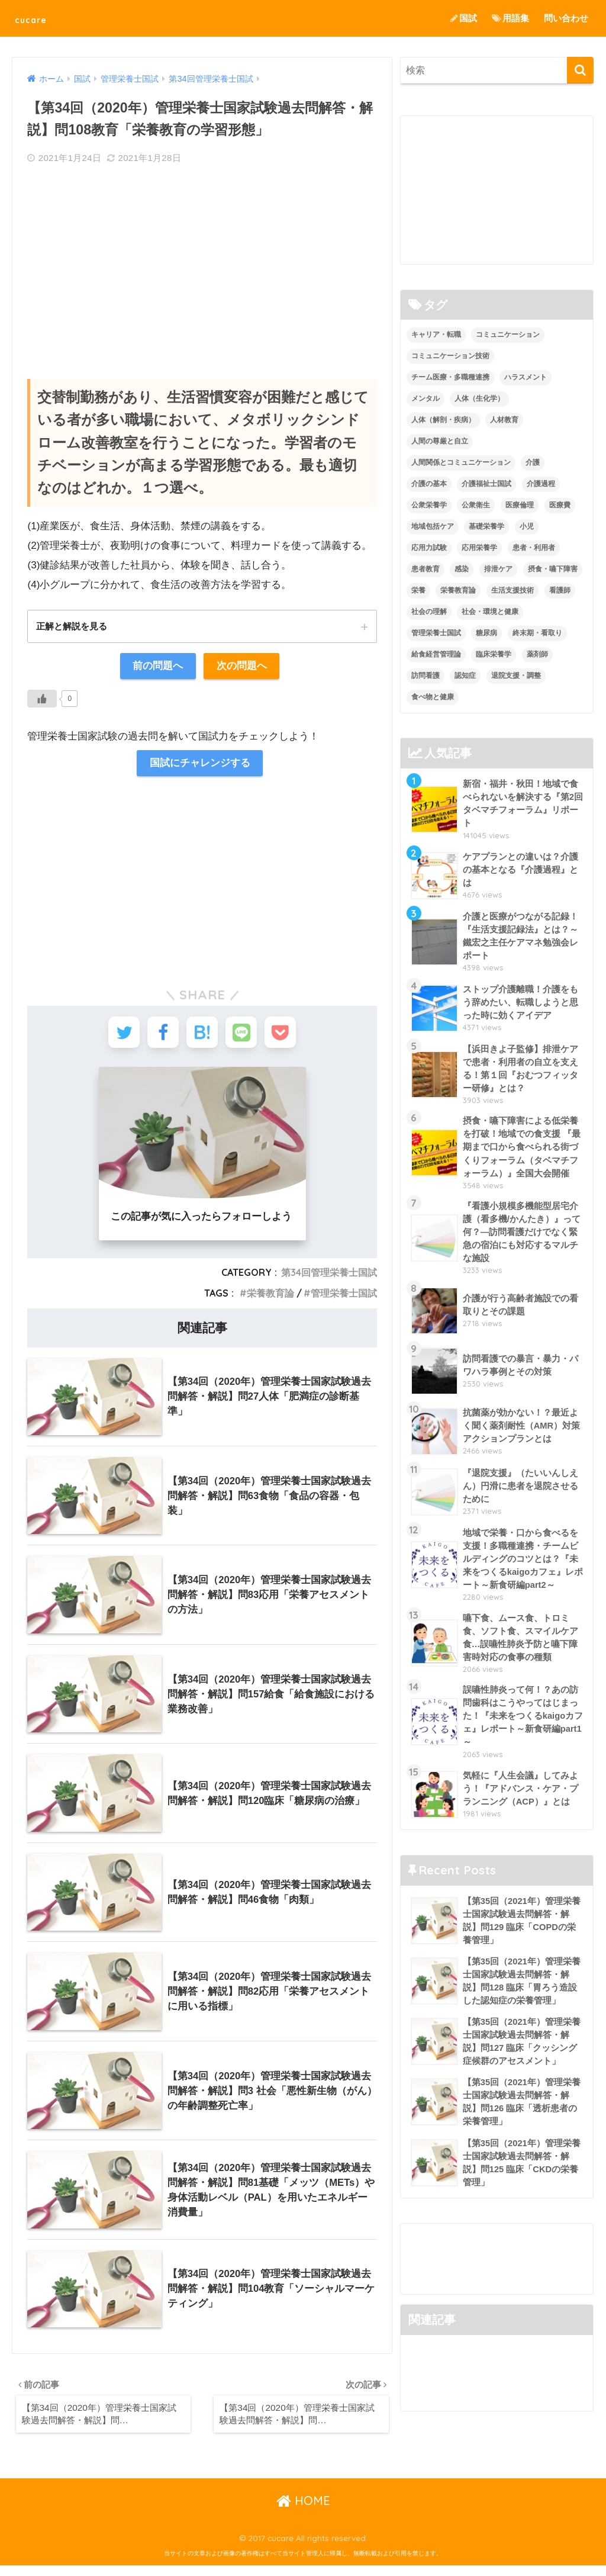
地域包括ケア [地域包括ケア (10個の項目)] (432, 526)
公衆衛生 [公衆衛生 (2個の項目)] (476, 505)
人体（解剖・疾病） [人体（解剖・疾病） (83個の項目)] (443, 420)
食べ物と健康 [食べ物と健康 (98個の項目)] (432, 697)
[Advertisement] (201, 260)
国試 (463, 18)
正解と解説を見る (74, 626)
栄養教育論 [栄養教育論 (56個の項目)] (458, 590)
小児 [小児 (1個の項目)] (527, 526)
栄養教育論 (270, 1301)
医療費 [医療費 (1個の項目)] (559, 505)
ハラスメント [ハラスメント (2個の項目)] (525, 378)
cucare (38, 18)
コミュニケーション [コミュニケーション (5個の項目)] (508, 335)
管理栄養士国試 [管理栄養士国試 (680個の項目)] (436, 633)
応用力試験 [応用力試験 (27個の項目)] (429, 547)
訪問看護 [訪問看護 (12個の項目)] (425, 675)
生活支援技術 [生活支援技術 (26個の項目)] (512, 590)
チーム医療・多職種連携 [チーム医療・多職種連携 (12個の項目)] (450, 378)
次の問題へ (242, 667)
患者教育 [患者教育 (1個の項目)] (425, 569)
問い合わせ (566, 18)
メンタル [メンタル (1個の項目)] (425, 399)
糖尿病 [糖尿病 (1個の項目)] (486, 633)
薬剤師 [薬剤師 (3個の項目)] (537, 654)
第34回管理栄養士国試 (329, 1280)
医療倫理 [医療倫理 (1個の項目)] (519, 505)
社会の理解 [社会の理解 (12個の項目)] (429, 611)
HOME (303, 2510)
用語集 (510, 18)
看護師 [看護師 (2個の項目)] (559, 590)
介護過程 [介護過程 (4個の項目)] (541, 484)
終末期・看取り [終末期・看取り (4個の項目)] (537, 633)
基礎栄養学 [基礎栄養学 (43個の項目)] (486, 526)
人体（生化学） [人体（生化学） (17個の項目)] (479, 399)
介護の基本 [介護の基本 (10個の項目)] (429, 484)
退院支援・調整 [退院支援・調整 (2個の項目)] (516, 675)
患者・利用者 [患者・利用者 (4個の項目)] (533, 547)
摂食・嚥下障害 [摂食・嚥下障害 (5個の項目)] (553, 569)
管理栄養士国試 (344, 1301)
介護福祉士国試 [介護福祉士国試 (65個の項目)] (486, 484)
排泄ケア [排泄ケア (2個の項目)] (498, 569)
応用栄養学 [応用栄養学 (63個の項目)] (479, 547)
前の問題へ (158, 667)
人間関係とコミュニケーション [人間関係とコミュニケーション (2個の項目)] (461, 462)
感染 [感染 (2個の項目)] (461, 569)
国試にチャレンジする (199, 765)
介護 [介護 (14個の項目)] (533, 462)
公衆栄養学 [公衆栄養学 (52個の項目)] (429, 505)
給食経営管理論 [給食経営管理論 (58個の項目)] (436, 654)
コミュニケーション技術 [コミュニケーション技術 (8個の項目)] (450, 356)
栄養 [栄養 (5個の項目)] (418, 590)
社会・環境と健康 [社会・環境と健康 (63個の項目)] (490, 611)
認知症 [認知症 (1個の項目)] (465, 675)
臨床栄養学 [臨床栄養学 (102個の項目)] (493, 654)
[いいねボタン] (42, 700)
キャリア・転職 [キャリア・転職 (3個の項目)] (436, 335)
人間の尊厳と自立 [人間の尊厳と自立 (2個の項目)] (439, 441)
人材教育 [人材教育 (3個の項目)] (504, 420)
